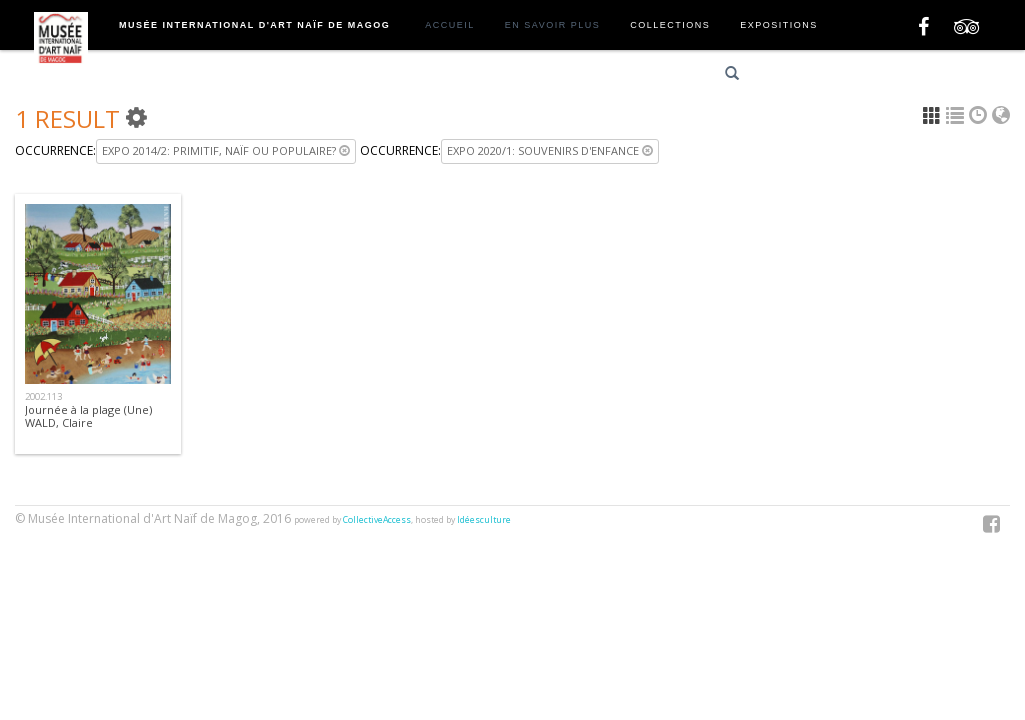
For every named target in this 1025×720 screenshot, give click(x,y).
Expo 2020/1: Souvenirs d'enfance (550, 150)
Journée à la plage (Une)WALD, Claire (88, 416)
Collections (670, 25)
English (868, 76)
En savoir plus (552, 25)
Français (797, 76)
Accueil (450, 25)
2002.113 (43, 396)
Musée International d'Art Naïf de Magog (254, 25)
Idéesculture (484, 520)
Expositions (779, 25)
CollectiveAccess (377, 520)
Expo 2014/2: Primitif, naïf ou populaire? (226, 150)
